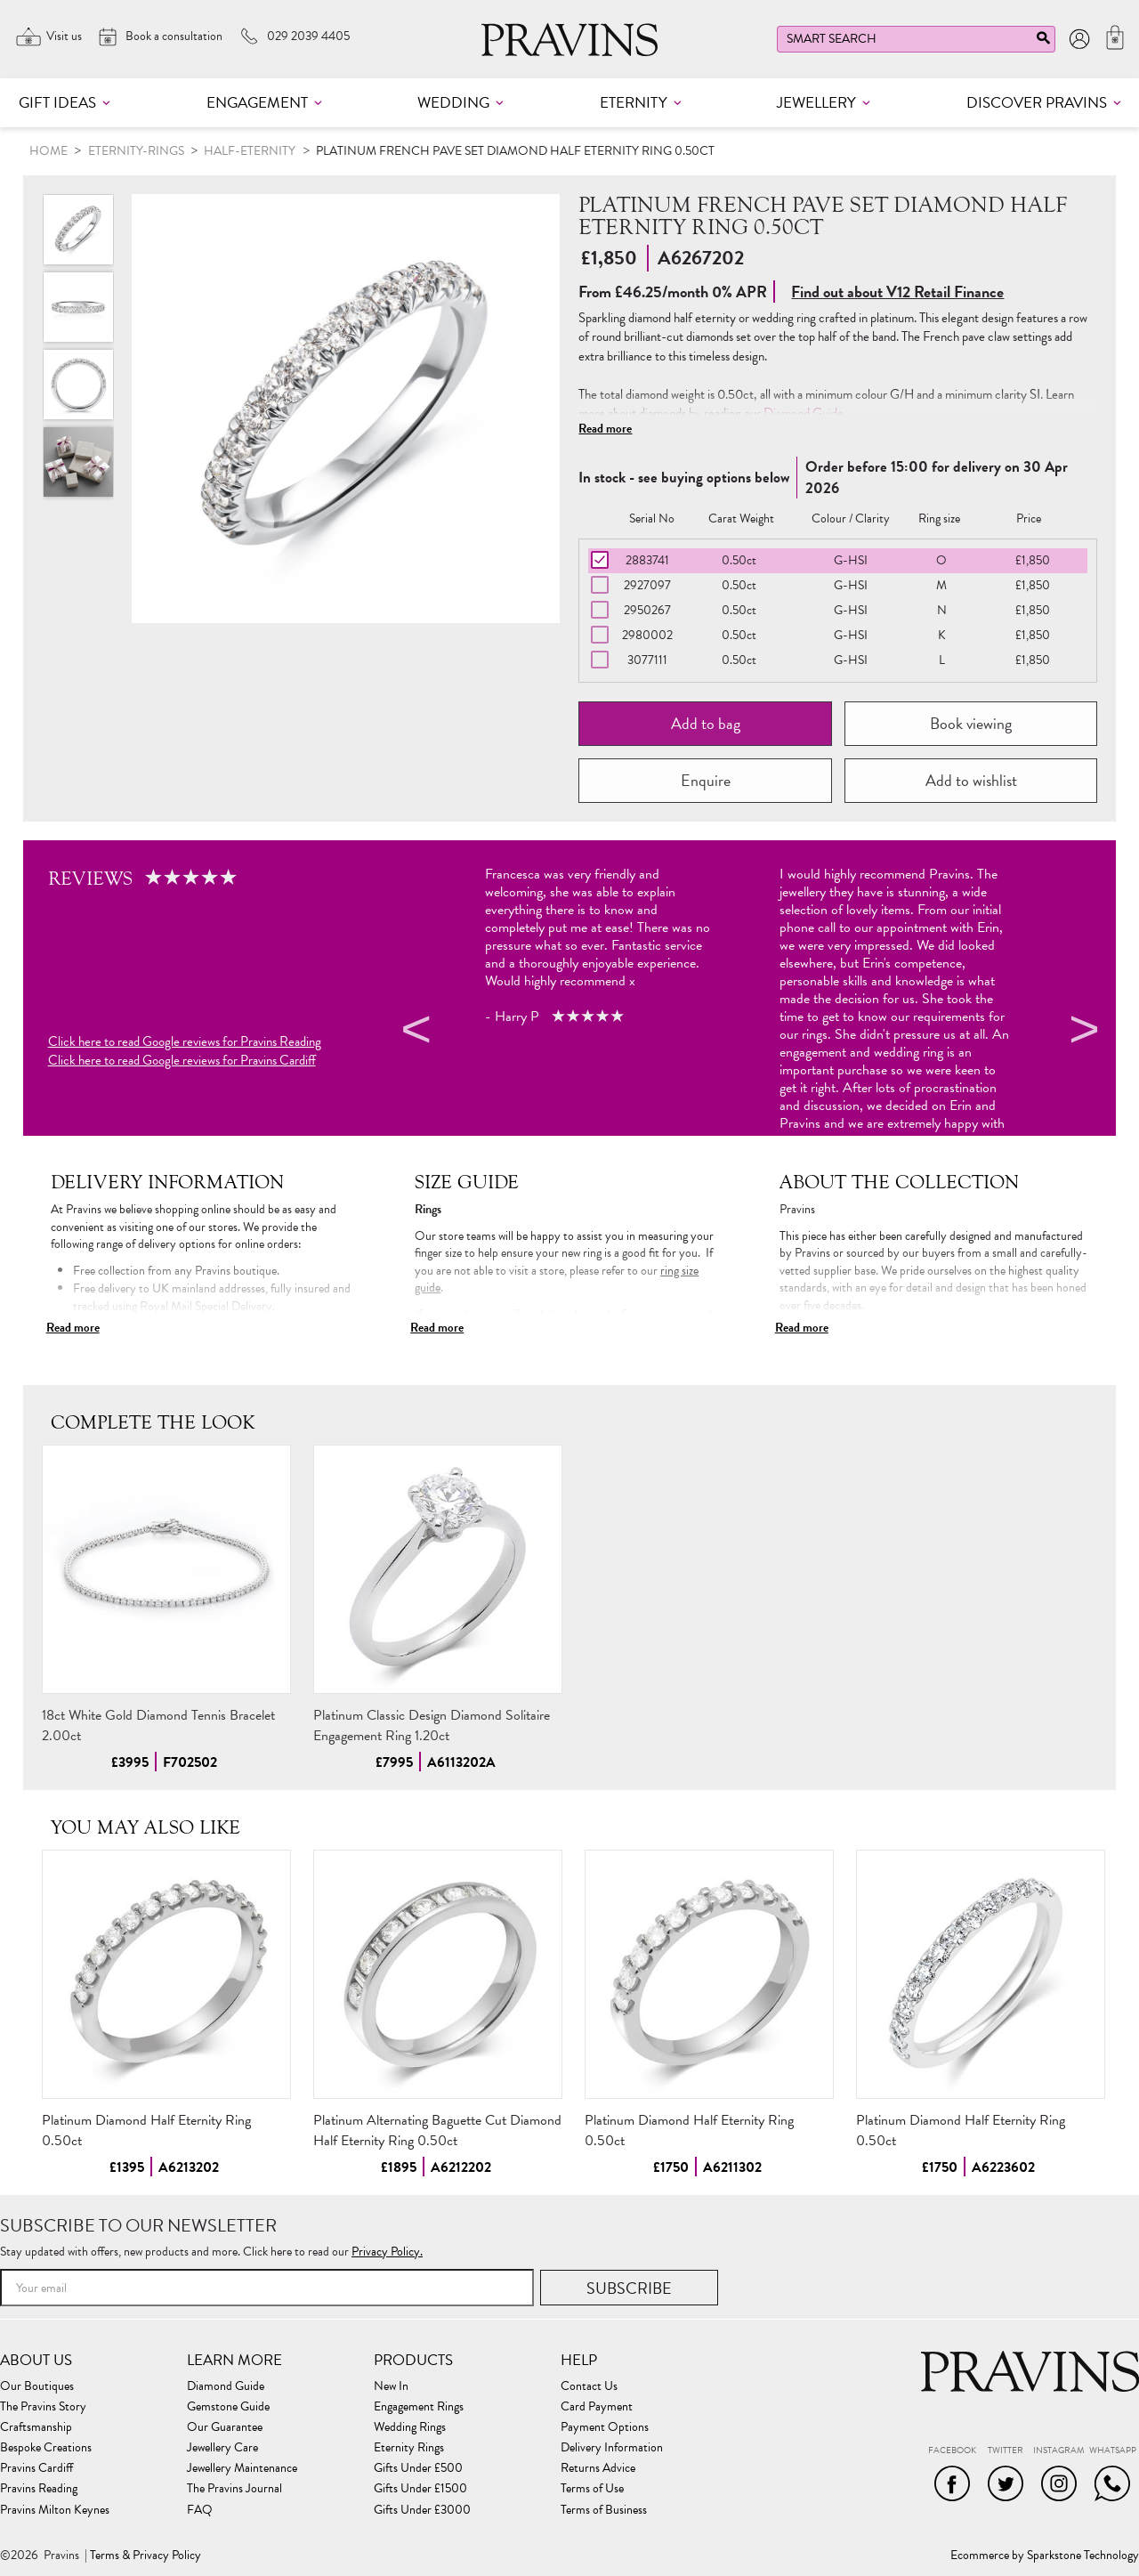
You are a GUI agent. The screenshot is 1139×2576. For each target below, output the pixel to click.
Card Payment (597, 2407)
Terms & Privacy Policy (145, 2555)
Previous (414, 1032)
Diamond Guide (803, 413)
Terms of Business (604, 2510)
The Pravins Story (43, 2407)
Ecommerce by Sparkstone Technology (1044, 2555)
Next (1081, 1032)
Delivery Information (612, 2448)
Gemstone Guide (228, 2407)
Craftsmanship (36, 2427)
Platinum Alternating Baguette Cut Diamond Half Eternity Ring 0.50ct (437, 2130)
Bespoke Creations (46, 2448)
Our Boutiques (37, 2386)
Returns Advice (598, 2468)
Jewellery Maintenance (242, 2468)
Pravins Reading (38, 2489)
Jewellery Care (222, 2448)
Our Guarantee (225, 2427)
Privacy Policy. (387, 2251)
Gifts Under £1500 (420, 2489)
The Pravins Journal (234, 2489)
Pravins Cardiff (36, 2468)
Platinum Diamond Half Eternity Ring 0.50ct (146, 2130)
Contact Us (589, 2386)
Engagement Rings (419, 2407)
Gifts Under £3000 (422, 2510)
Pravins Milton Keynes (54, 2510)
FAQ (200, 2510)
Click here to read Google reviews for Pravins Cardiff (182, 1060)
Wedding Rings (410, 2427)
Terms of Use (592, 2489)
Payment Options (605, 2427)
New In (391, 2386)
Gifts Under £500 (418, 2468)
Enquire (706, 780)
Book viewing (971, 723)
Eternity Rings (409, 2448)
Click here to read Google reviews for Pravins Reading (184, 1042)
